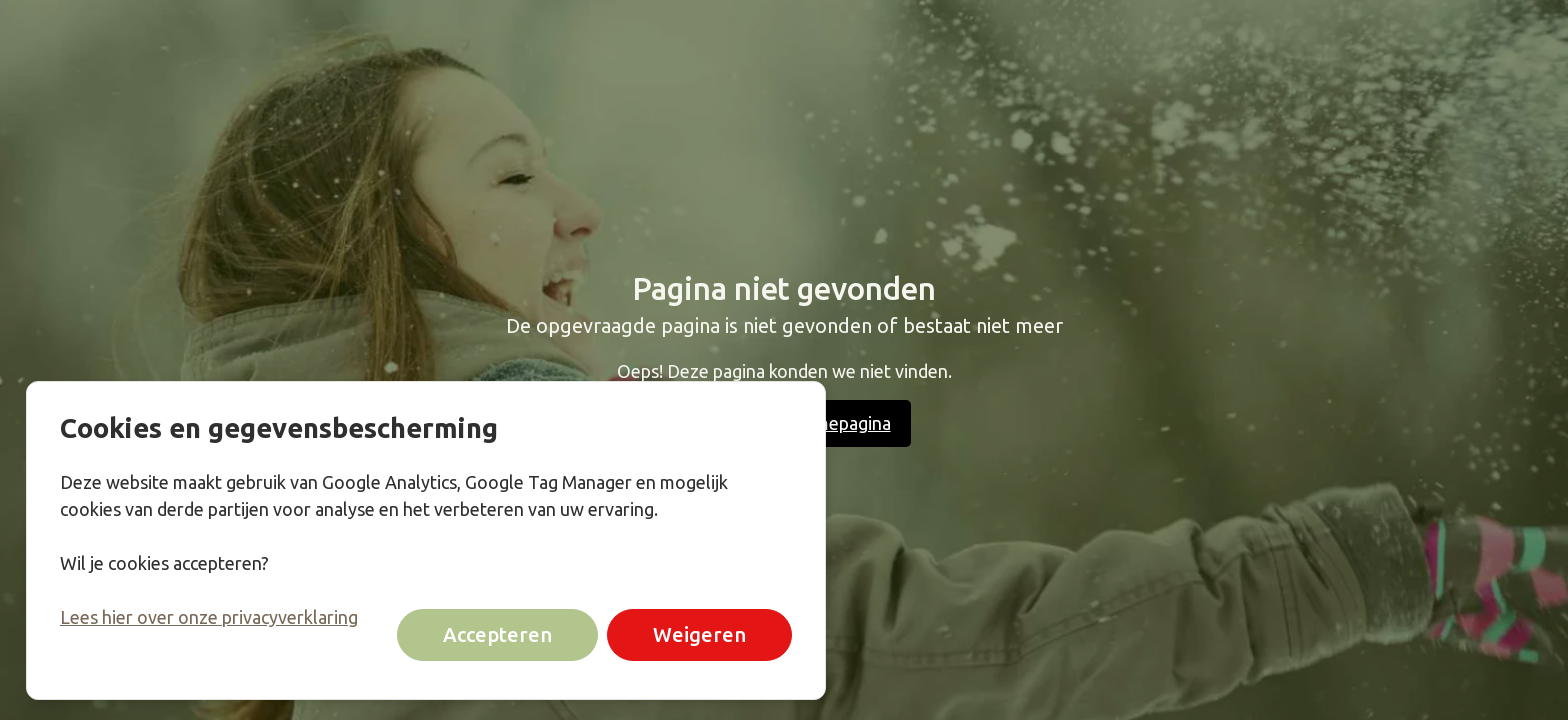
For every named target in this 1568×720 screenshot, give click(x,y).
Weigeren (699, 635)
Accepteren (497, 635)
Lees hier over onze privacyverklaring (209, 617)
